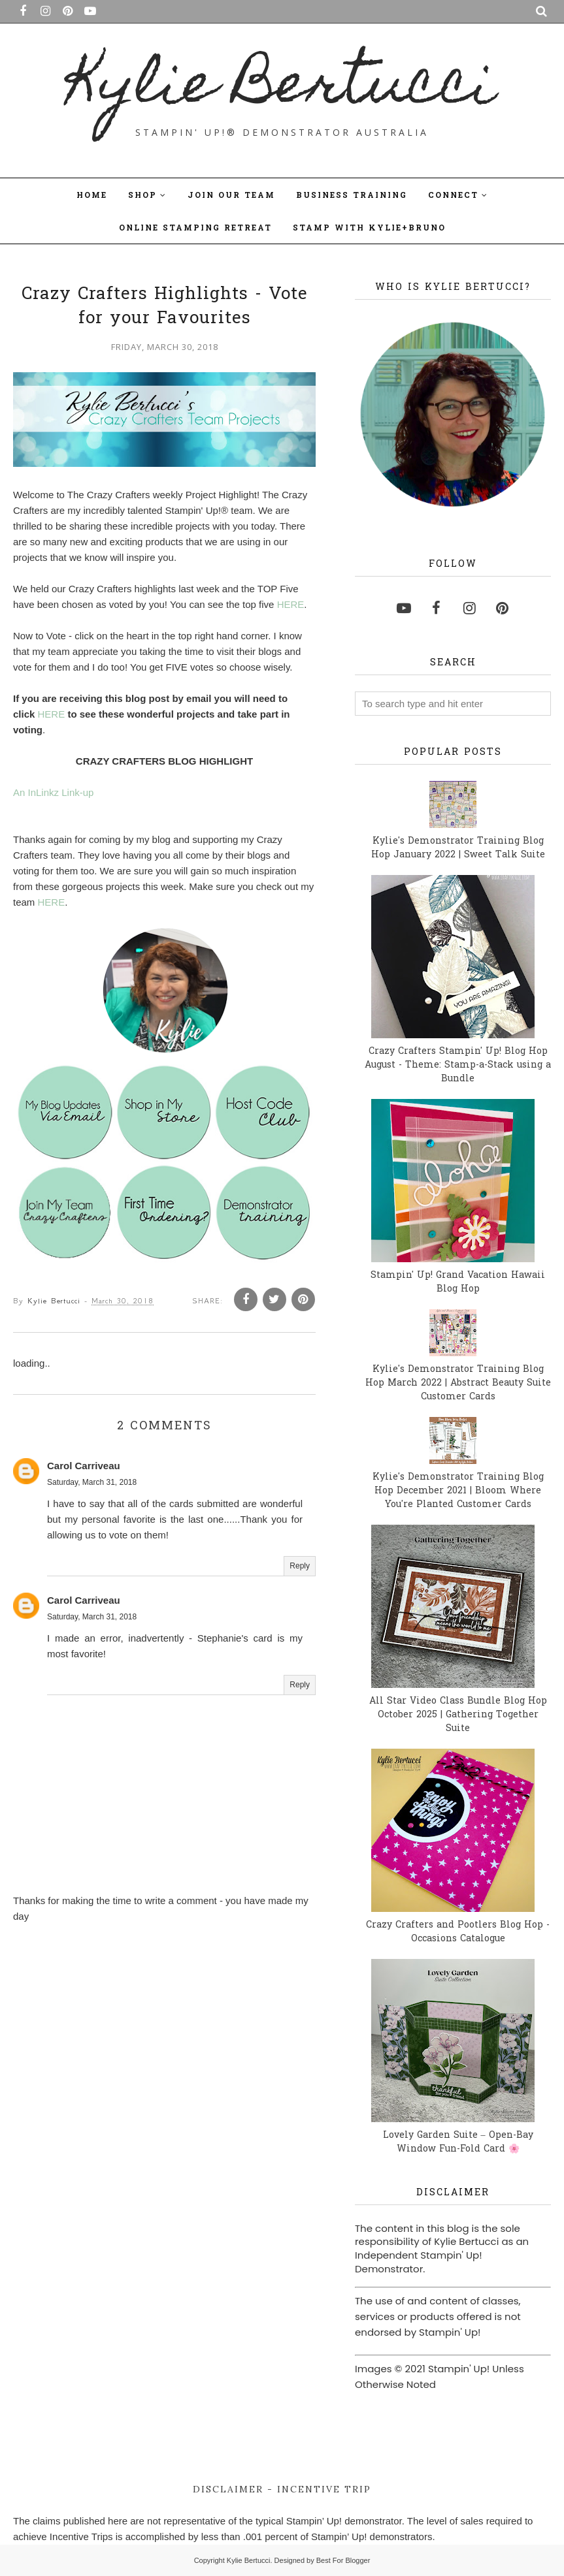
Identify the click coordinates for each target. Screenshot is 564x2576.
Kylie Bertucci (282, 89)
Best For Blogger (343, 2560)
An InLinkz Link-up (53, 792)
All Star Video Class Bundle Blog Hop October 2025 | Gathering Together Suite (458, 1715)
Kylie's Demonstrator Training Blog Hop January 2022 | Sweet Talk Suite (458, 848)
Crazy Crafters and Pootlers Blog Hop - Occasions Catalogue (458, 1932)
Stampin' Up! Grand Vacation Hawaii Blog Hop (458, 1282)
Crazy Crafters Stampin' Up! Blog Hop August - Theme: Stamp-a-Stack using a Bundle (458, 1065)
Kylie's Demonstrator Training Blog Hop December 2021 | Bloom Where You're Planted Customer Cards (458, 1491)
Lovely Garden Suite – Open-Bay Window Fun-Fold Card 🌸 (458, 2142)
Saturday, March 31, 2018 (92, 1482)
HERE (291, 604)
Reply (300, 1565)
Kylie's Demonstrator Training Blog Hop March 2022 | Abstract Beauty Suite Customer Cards (458, 1383)
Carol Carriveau (83, 1465)
